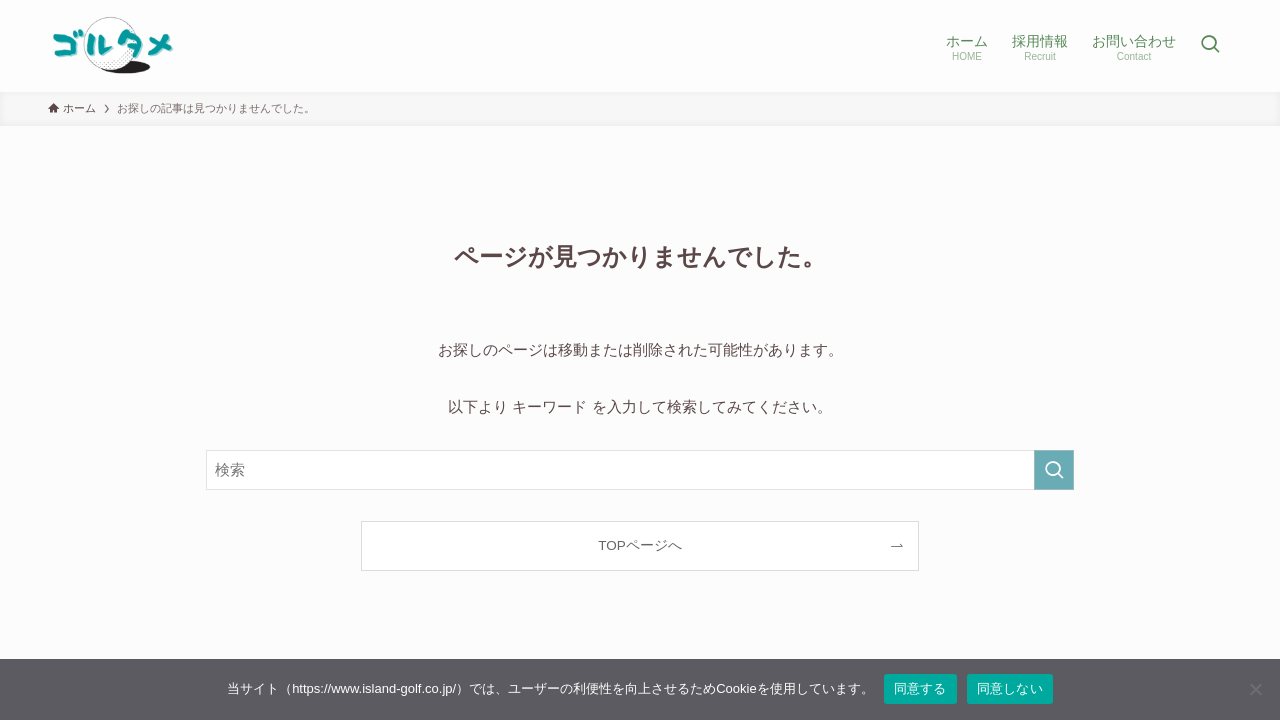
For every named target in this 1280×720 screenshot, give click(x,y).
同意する (920, 688)
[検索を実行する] (1054, 470)
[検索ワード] (640, 470)
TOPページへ (640, 545)
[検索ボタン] (1210, 46)
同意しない (1010, 688)
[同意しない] (1255, 689)
